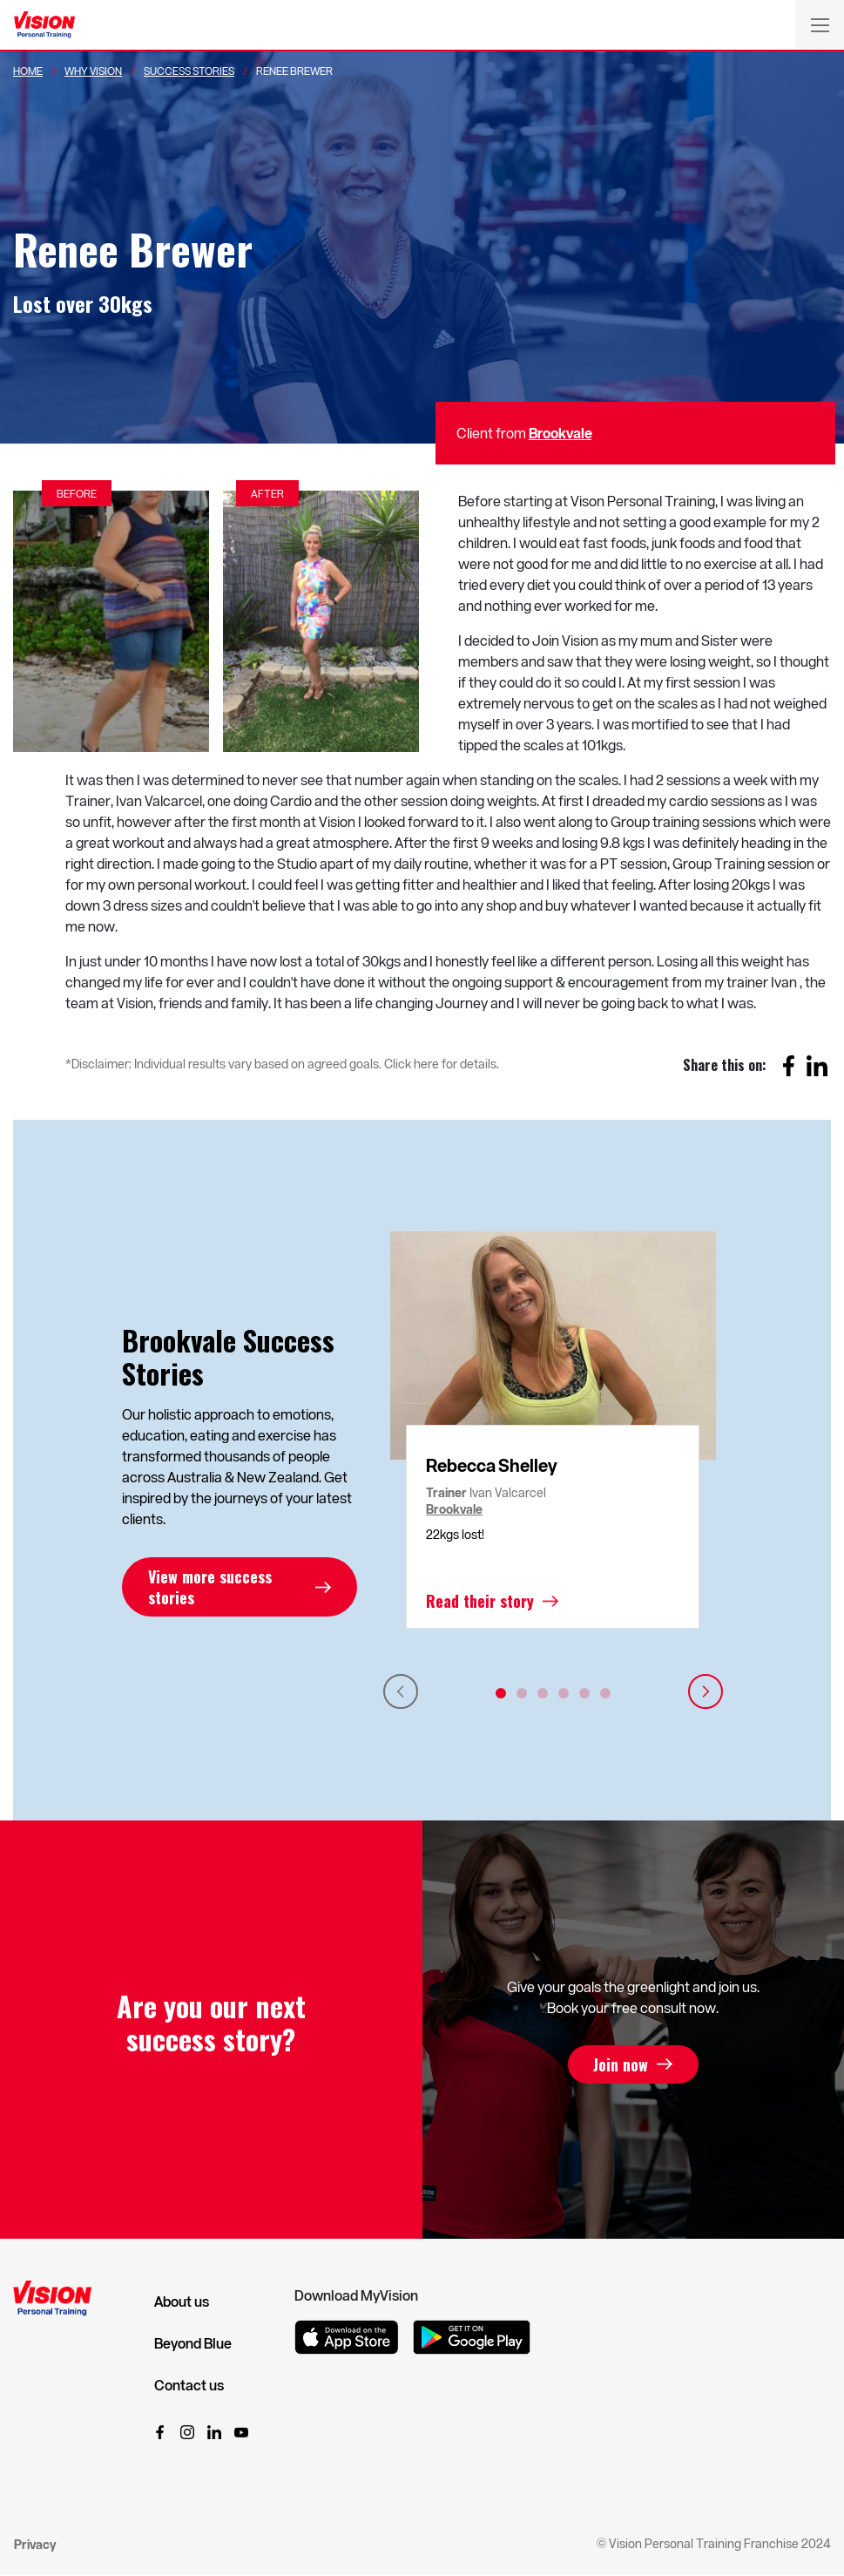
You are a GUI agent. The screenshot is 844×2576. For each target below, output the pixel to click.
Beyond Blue (193, 2343)
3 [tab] (542, 1693)
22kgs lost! (455, 1534)
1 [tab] (501, 1693)
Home (28, 71)
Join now (620, 2064)
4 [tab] (563, 1693)
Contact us (189, 2385)
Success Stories (189, 71)
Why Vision (93, 71)
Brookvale (560, 433)
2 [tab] (522, 1693)
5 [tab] (584, 1693)
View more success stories (210, 1587)
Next (705, 1691)
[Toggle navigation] (819, 24)
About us (181, 2301)
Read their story (480, 1601)
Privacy (35, 2544)
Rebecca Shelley (491, 1465)
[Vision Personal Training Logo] (44, 25)
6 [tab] (605, 1693)
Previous (400, 1691)
